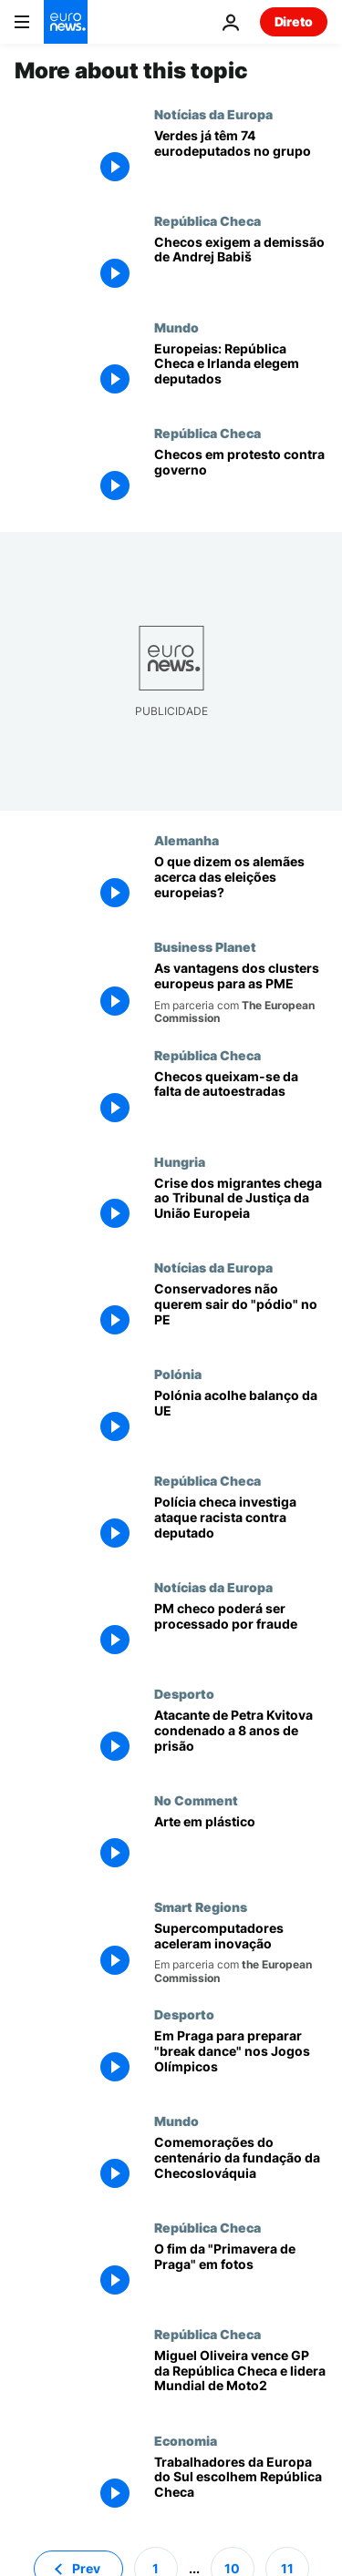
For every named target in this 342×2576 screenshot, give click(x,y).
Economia (185, 2440)
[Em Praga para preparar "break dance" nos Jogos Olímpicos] (240, 2060)
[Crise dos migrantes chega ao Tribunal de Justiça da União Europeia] (240, 1207)
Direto (294, 21)
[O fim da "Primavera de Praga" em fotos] (240, 2273)
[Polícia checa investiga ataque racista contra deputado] (240, 1526)
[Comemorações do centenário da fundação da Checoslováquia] (240, 2166)
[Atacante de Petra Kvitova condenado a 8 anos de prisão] (240, 1739)
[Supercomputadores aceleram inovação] (240, 1953)
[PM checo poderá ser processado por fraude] (240, 1632)
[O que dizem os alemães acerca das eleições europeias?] (240, 885)
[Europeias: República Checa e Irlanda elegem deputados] (240, 373)
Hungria (179, 1161)
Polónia (178, 1373)
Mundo (176, 327)
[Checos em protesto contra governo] (240, 478)
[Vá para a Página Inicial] (66, 22)
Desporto (184, 1693)
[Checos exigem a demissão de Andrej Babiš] (240, 266)
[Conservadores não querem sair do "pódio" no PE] (240, 1313)
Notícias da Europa (213, 114)
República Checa (207, 220)
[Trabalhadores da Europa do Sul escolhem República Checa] (240, 2486)
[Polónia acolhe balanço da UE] (240, 1419)
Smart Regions (200, 1906)
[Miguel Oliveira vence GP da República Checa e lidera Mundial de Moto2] (240, 2379)
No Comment (196, 1800)
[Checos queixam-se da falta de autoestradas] (240, 1100)
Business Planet (205, 946)
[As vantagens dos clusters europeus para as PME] (240, 993)
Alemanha (186, 840)
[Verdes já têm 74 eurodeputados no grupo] (240, 159)
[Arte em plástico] (240, 1845)
